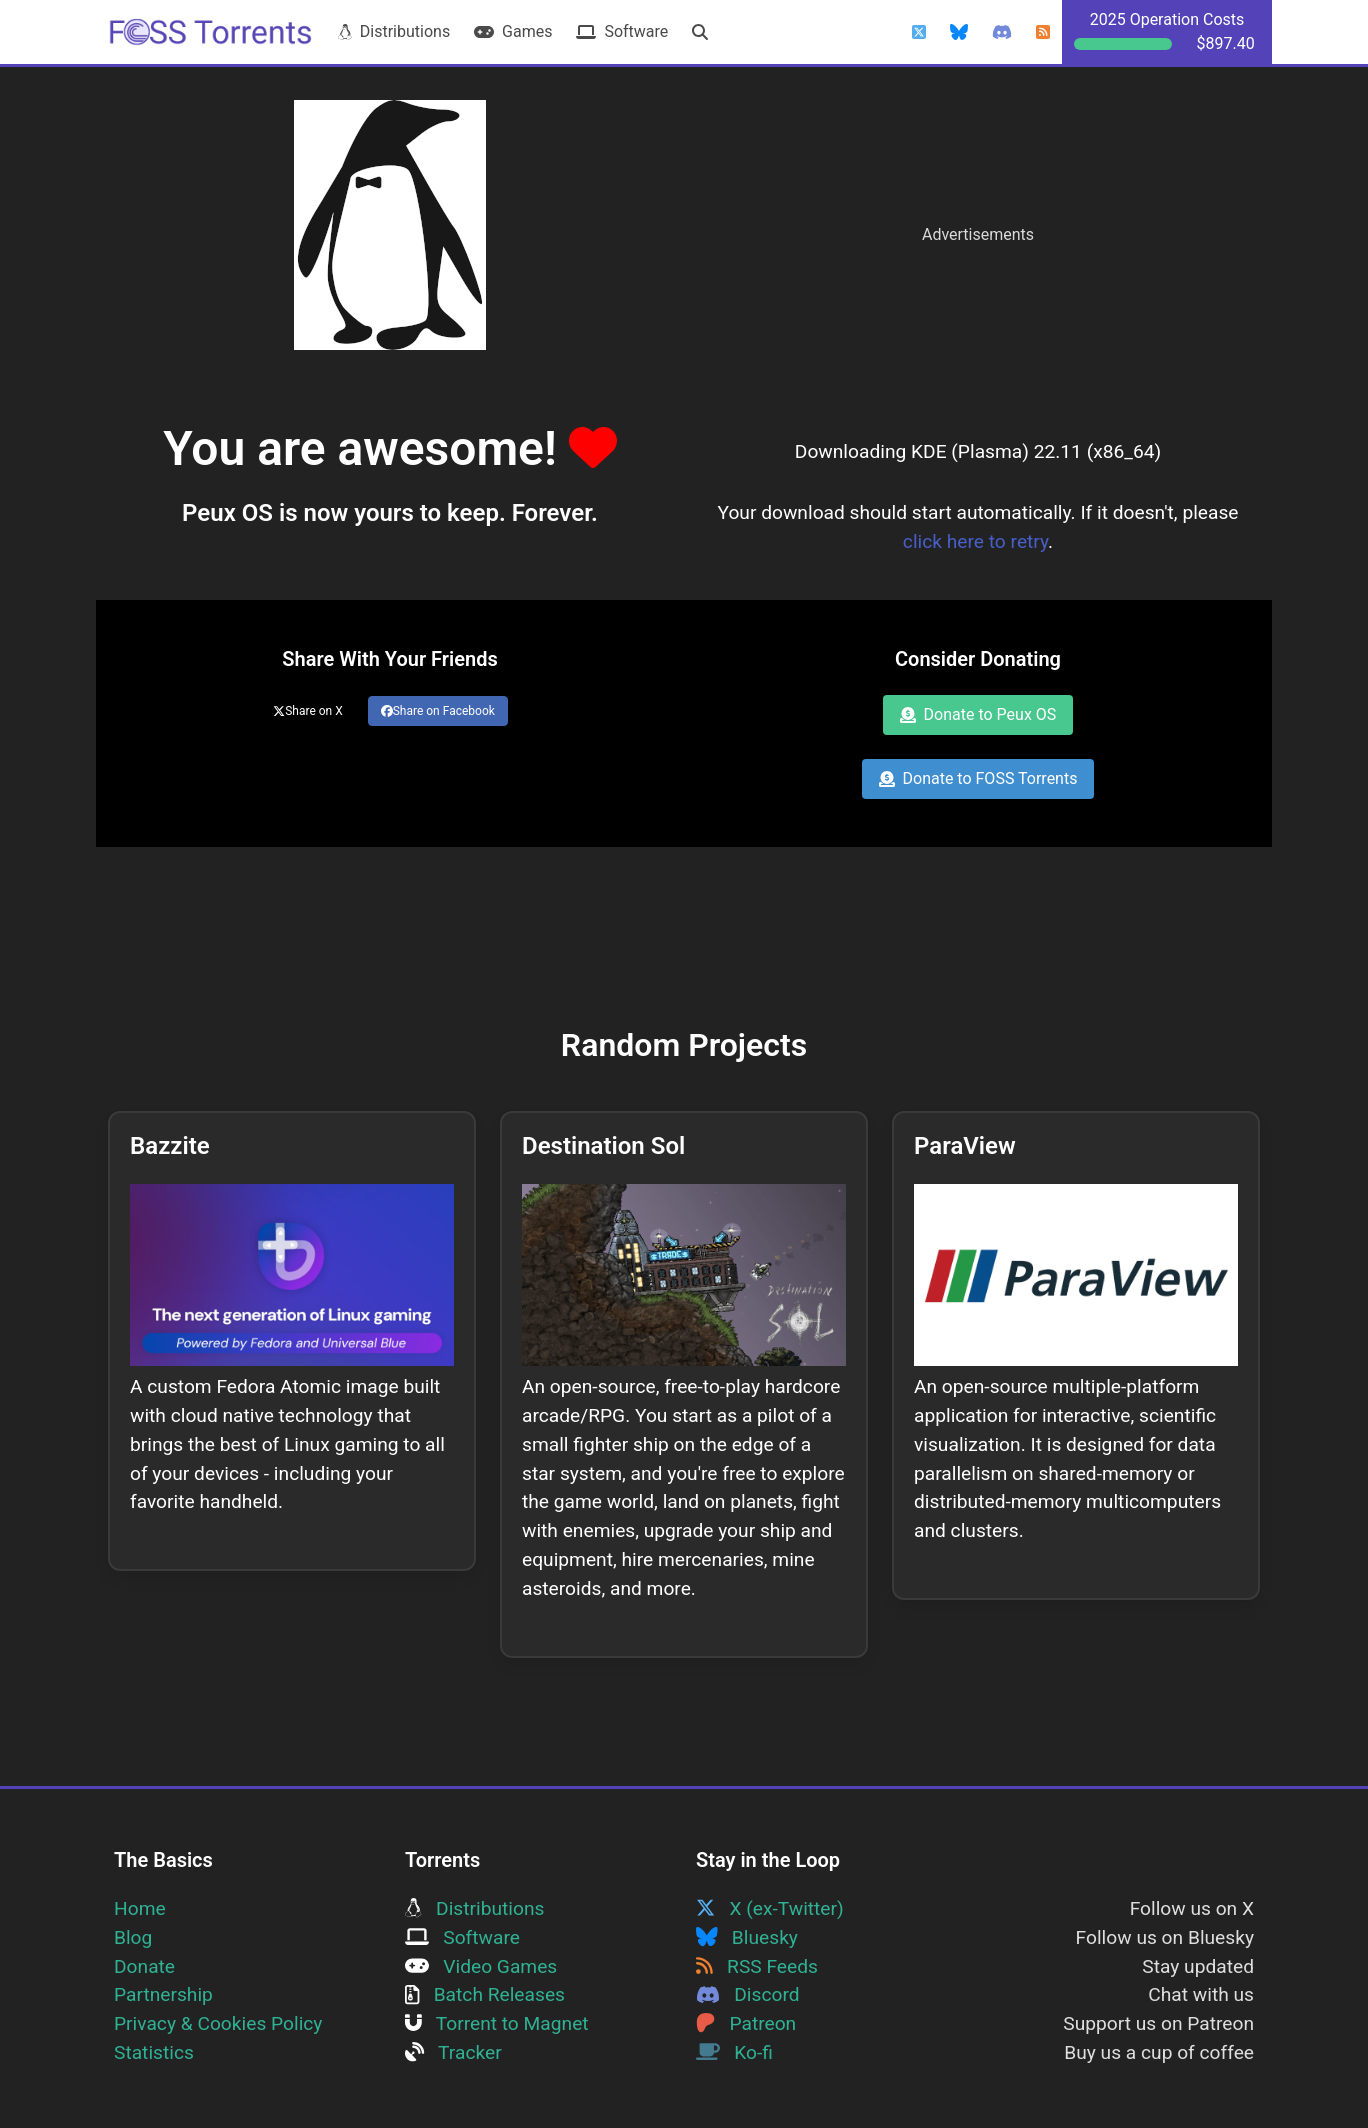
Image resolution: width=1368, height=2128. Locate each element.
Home (140, 1908)
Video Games (481, 1966)
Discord (748, 1994)
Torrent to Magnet (497, 2023)
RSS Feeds (757, 1966)
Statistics (154, 2052)
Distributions (394, 31)
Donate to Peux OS (978, 714)
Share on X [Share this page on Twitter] (308, 711)
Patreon (746, 2023)
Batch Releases (485, 1994)
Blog (133, 1937)
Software (622, 31)
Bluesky (747, 1937)
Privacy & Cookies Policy (218, 2023)
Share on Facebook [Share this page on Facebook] (438, 711)
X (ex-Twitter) (770, 1908)
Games (513, 31)
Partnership (163, 1994)
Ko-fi (734, 2052)
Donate (144, 1966)
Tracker (453, 2052)
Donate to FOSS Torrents (978, 778)
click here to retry (975, 541)
